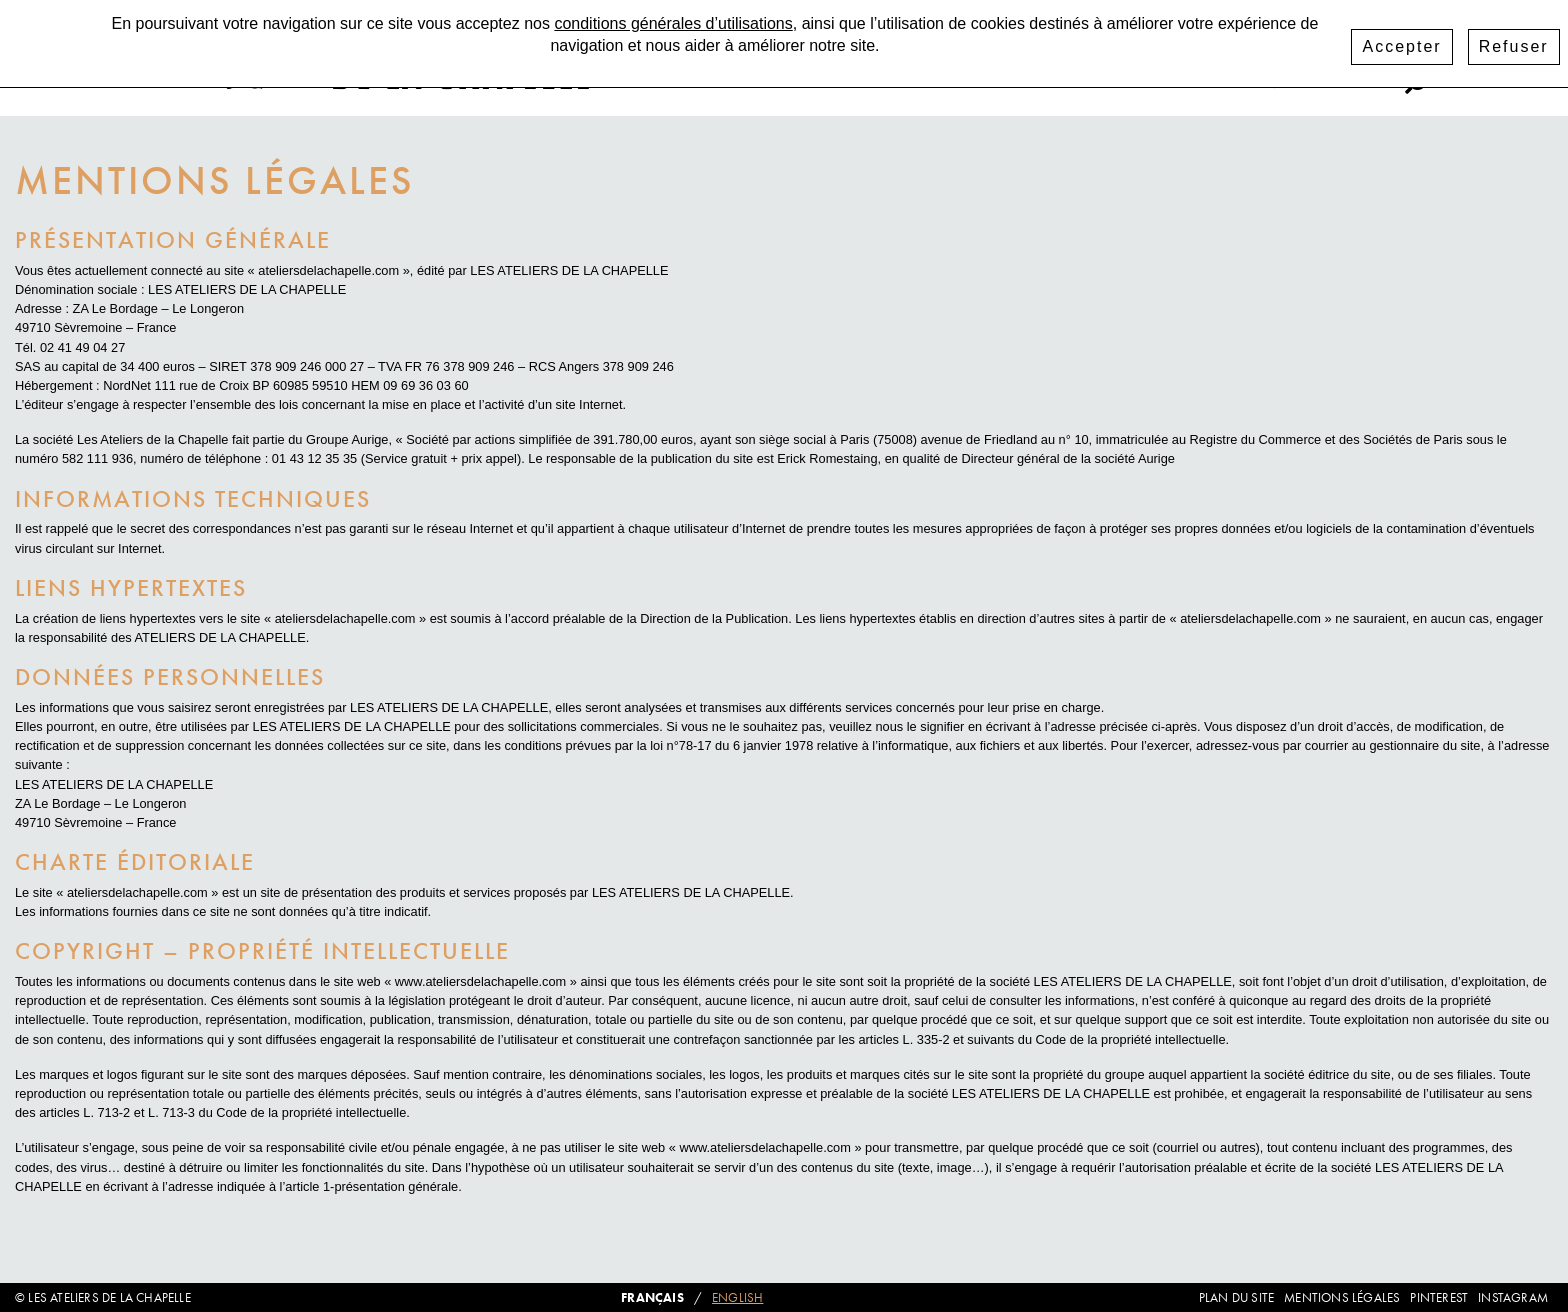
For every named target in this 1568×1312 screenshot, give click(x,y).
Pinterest (1346, 82)
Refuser (1514, 40)
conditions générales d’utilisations (673, 17)
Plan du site (1236, 1297)
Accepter (1401, 40)
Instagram (1240, 82)
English (737, 1297)
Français (652, 1297)
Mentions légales (1342, 1297)
